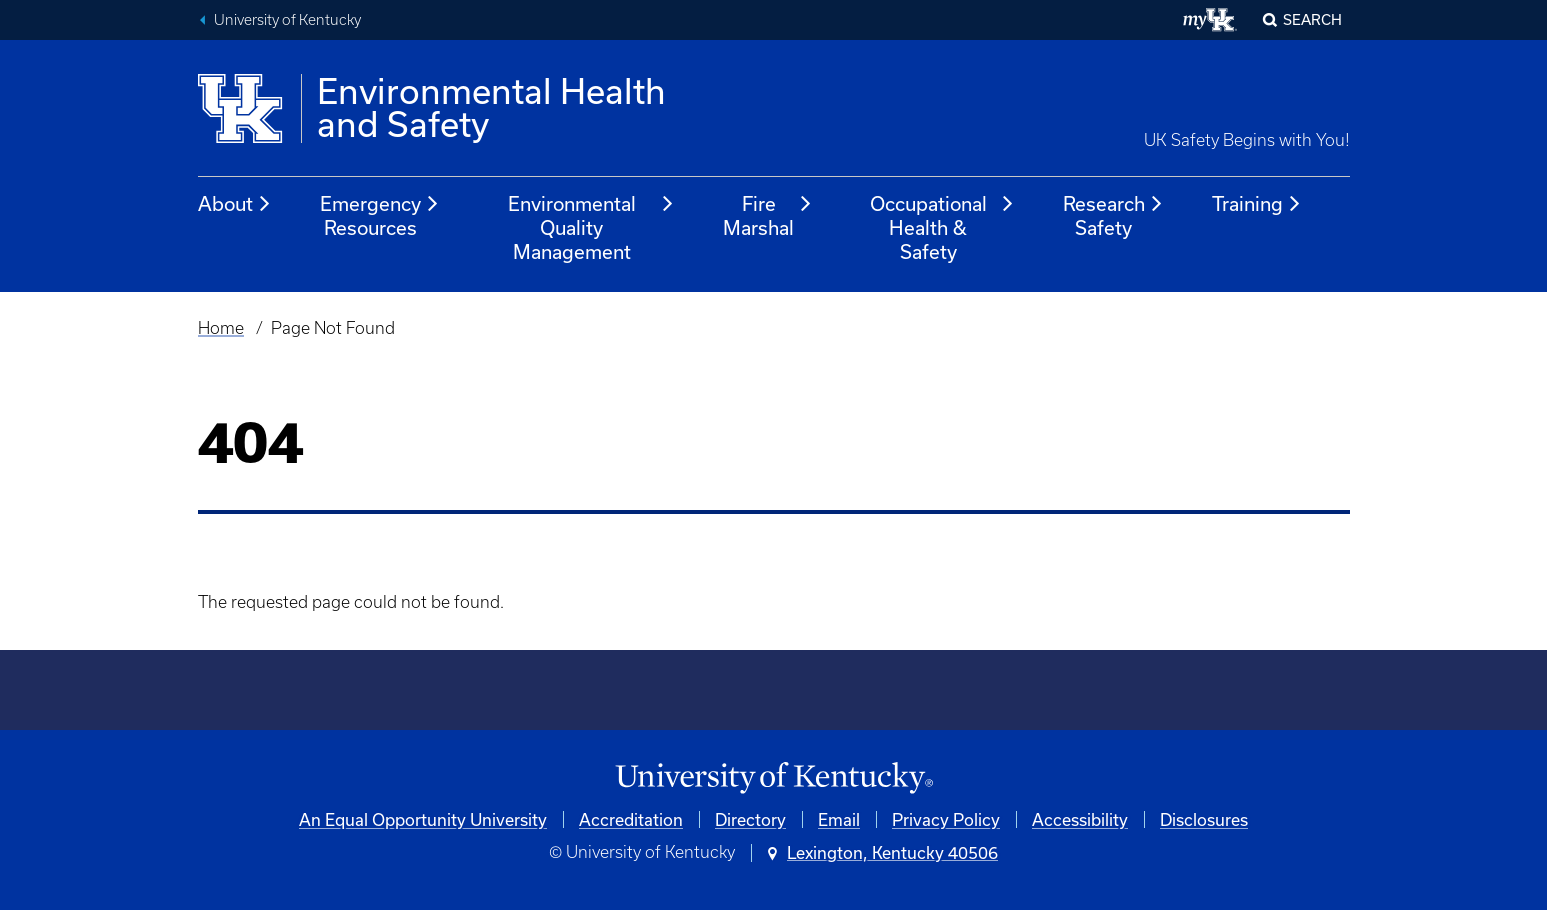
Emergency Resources (380, 215)
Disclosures (1204, 819)
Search (1312, 19)
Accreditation (631, 819)
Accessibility (1080, 819)
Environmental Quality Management (591, 227)
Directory (750, 819)
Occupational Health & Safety (942, 227)
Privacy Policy (946, 819)
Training (1257, 204)
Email (839, 819)
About (235, 204)
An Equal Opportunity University (423, 819)
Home (221, 328)
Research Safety (1113, 215)
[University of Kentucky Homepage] (774, 778)
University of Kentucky (287, 20)
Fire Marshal (768, 215)
